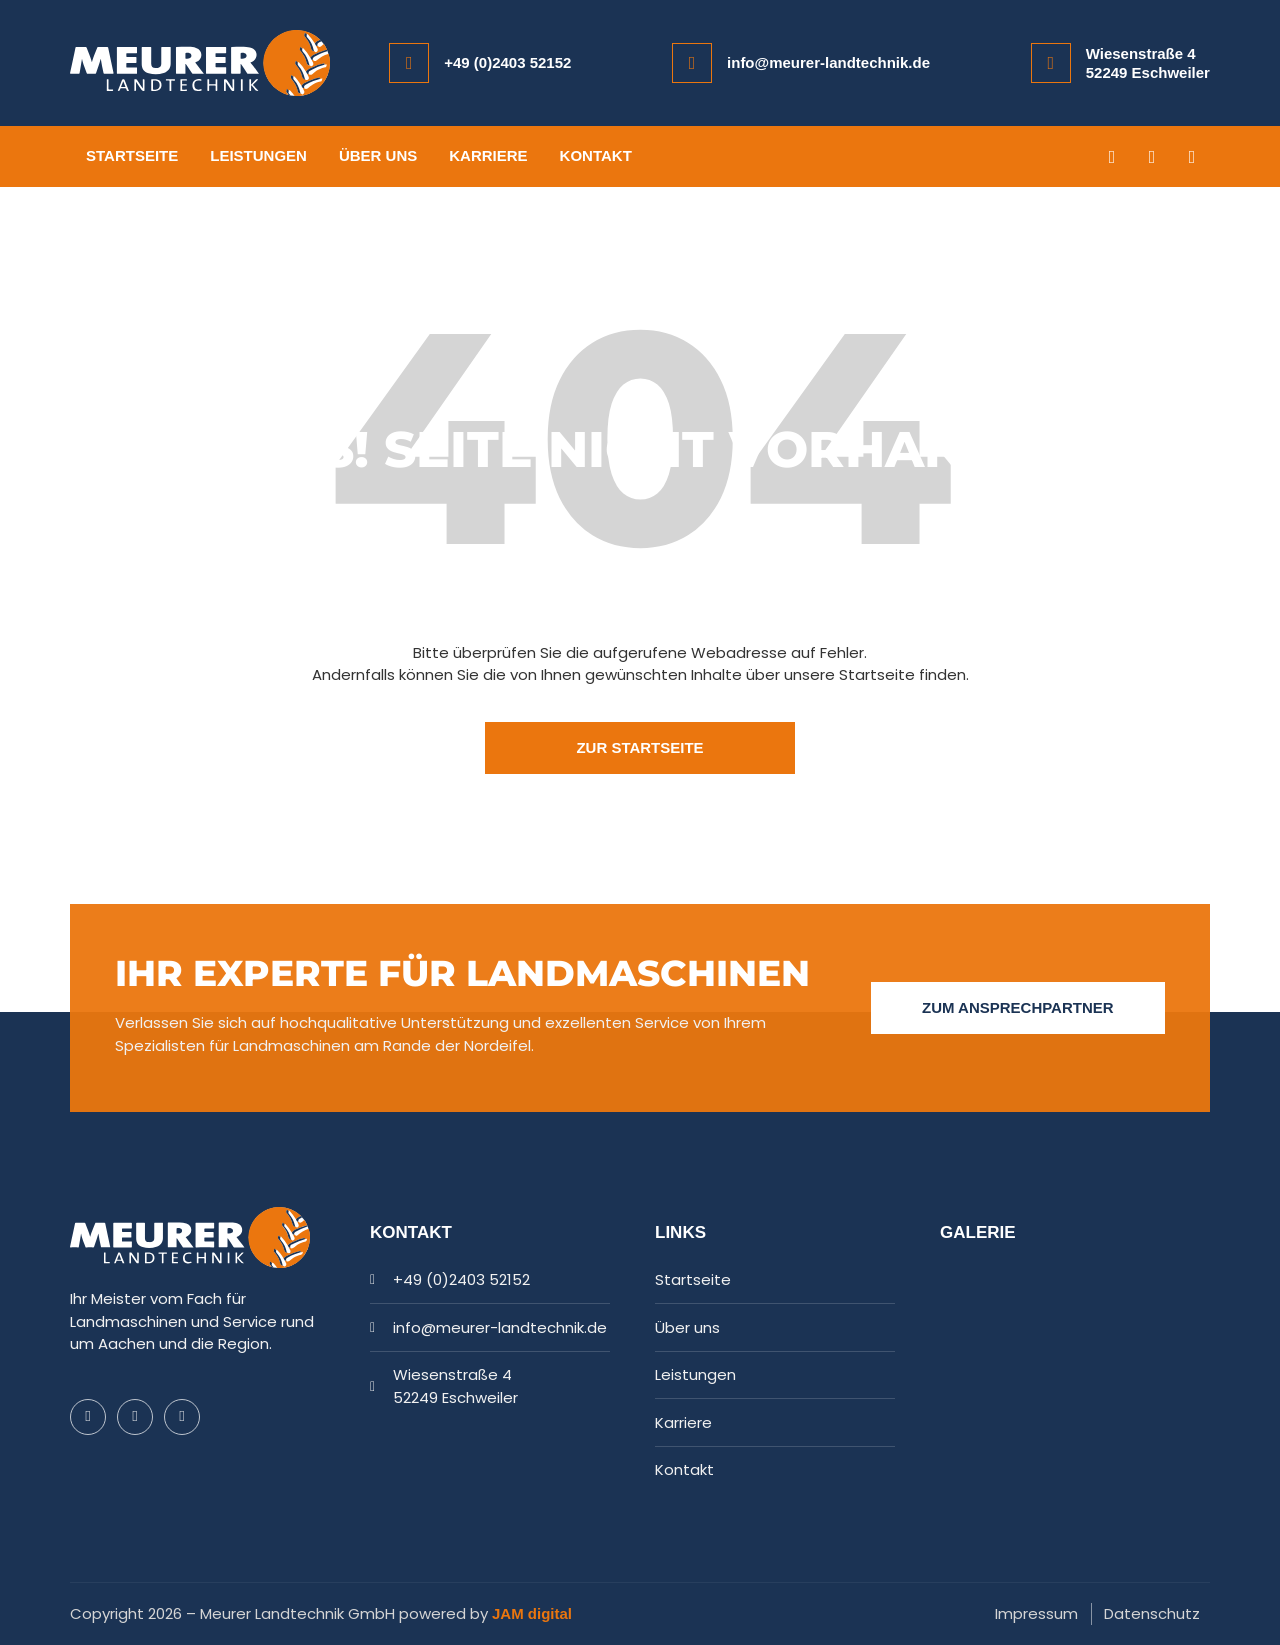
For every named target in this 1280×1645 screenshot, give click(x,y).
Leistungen (258, 155)
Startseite (132, 155)
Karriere (488, 155)
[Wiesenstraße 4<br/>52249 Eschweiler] (1051, 63)
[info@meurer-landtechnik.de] (692, 63)
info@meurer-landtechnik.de (828, 62)
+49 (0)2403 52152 (507, 62)
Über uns (378, 155)
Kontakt (596, 155)
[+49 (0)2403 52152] (409, 63)
